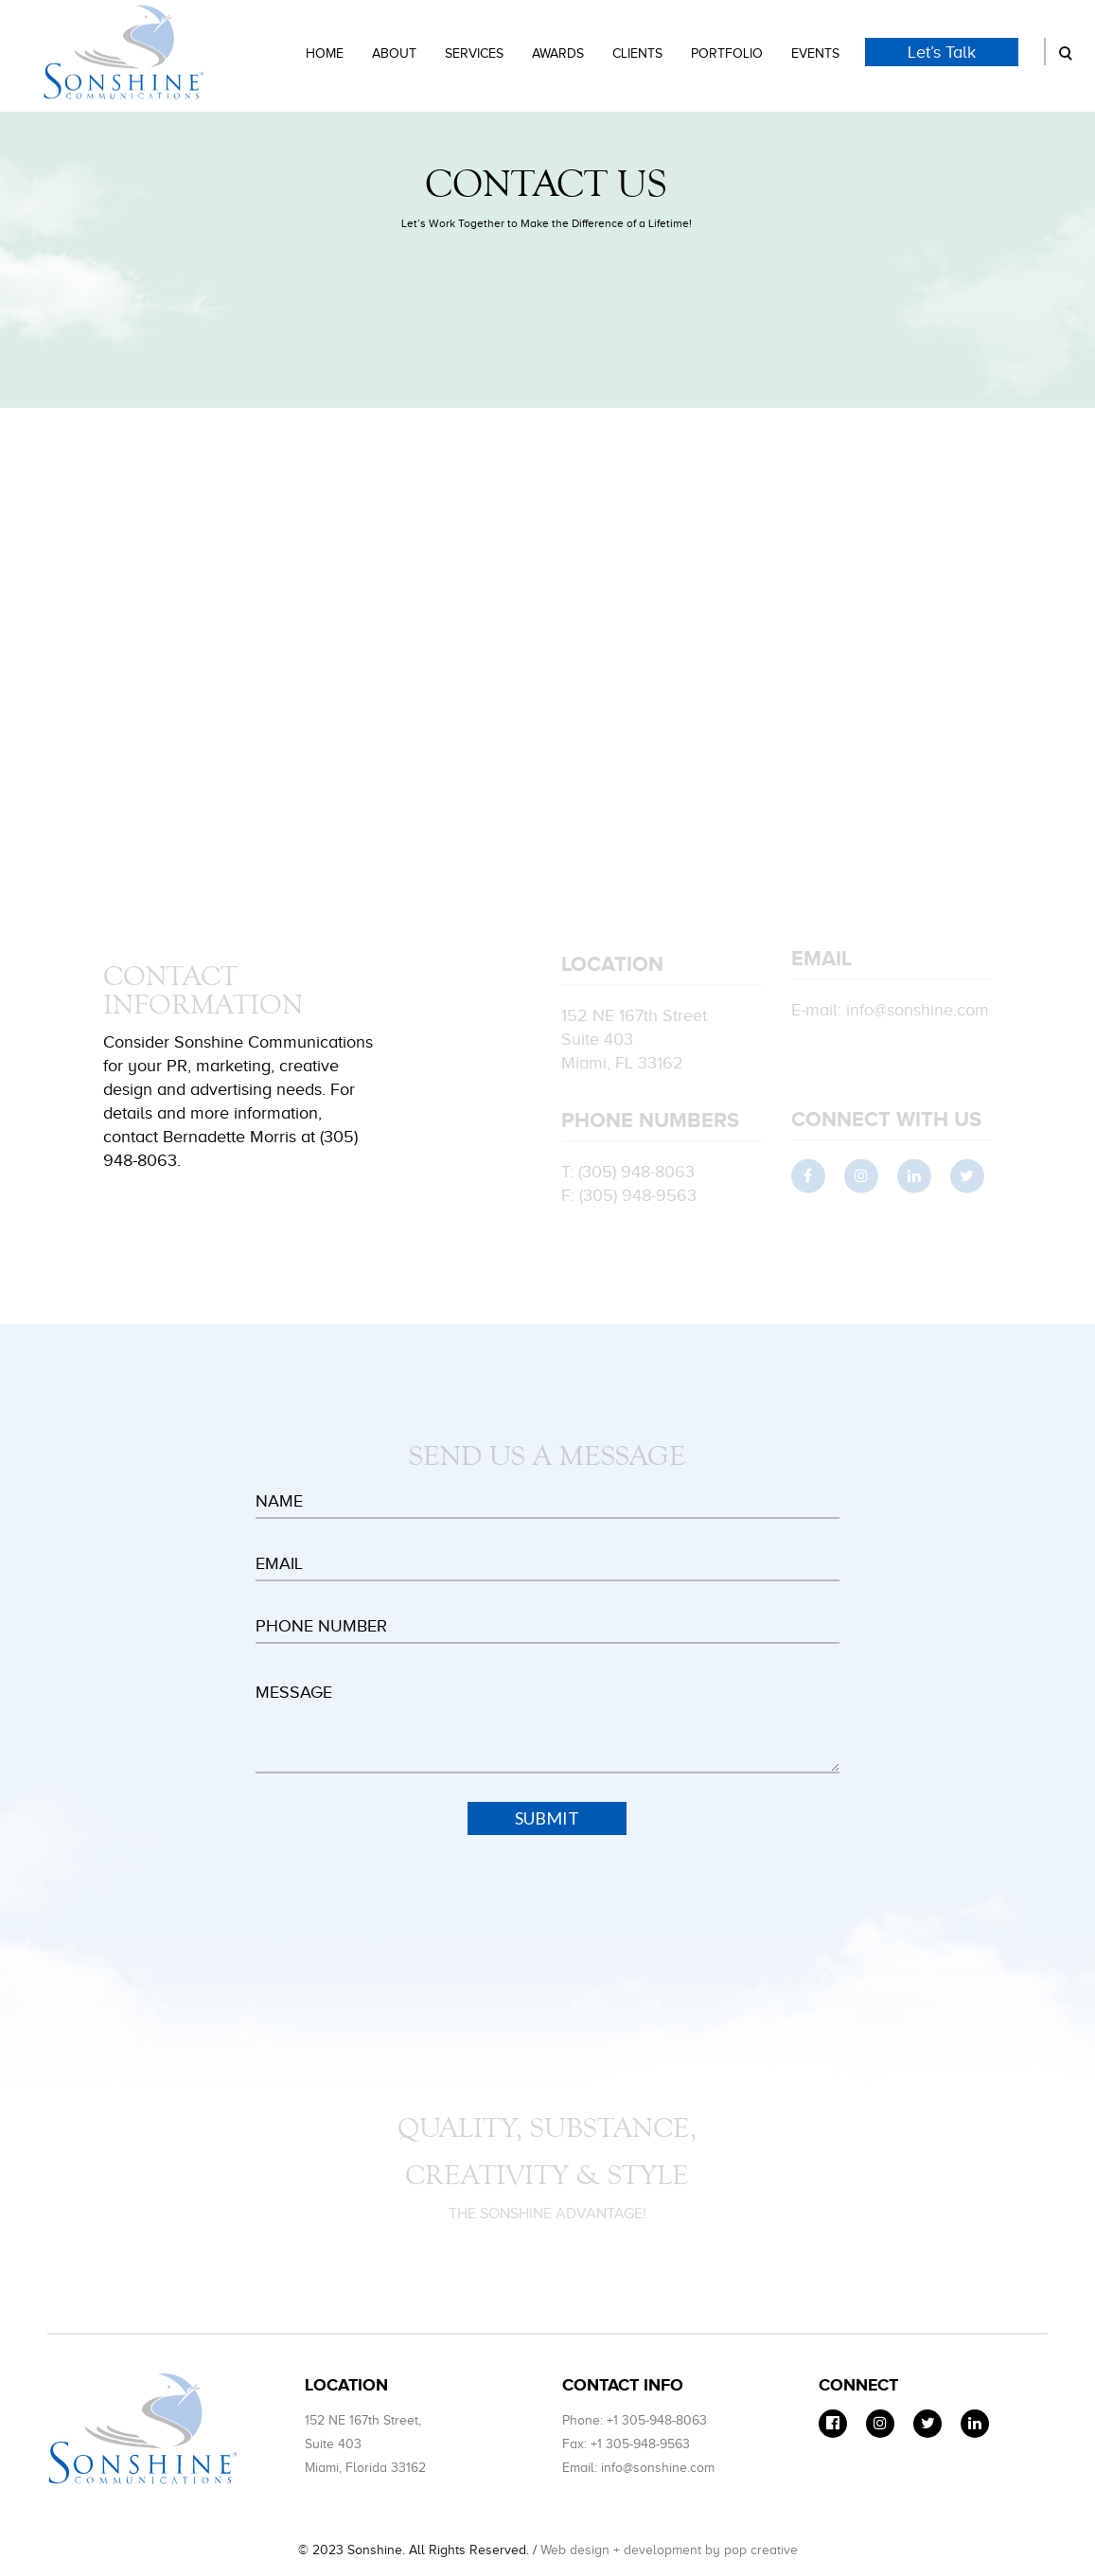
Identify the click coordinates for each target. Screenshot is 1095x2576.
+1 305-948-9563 (640, 2444)
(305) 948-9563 (638, 1198)
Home (325, 53)
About (394, 53)
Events (815, 53)
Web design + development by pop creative (669, 2550)
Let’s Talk (942, 52)
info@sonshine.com (917, 1012)
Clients (637, 53)
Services (474, 53)
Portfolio (727, 53)
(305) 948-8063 (636, 1174)
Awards (558, 53)
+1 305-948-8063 (657, 2420)
